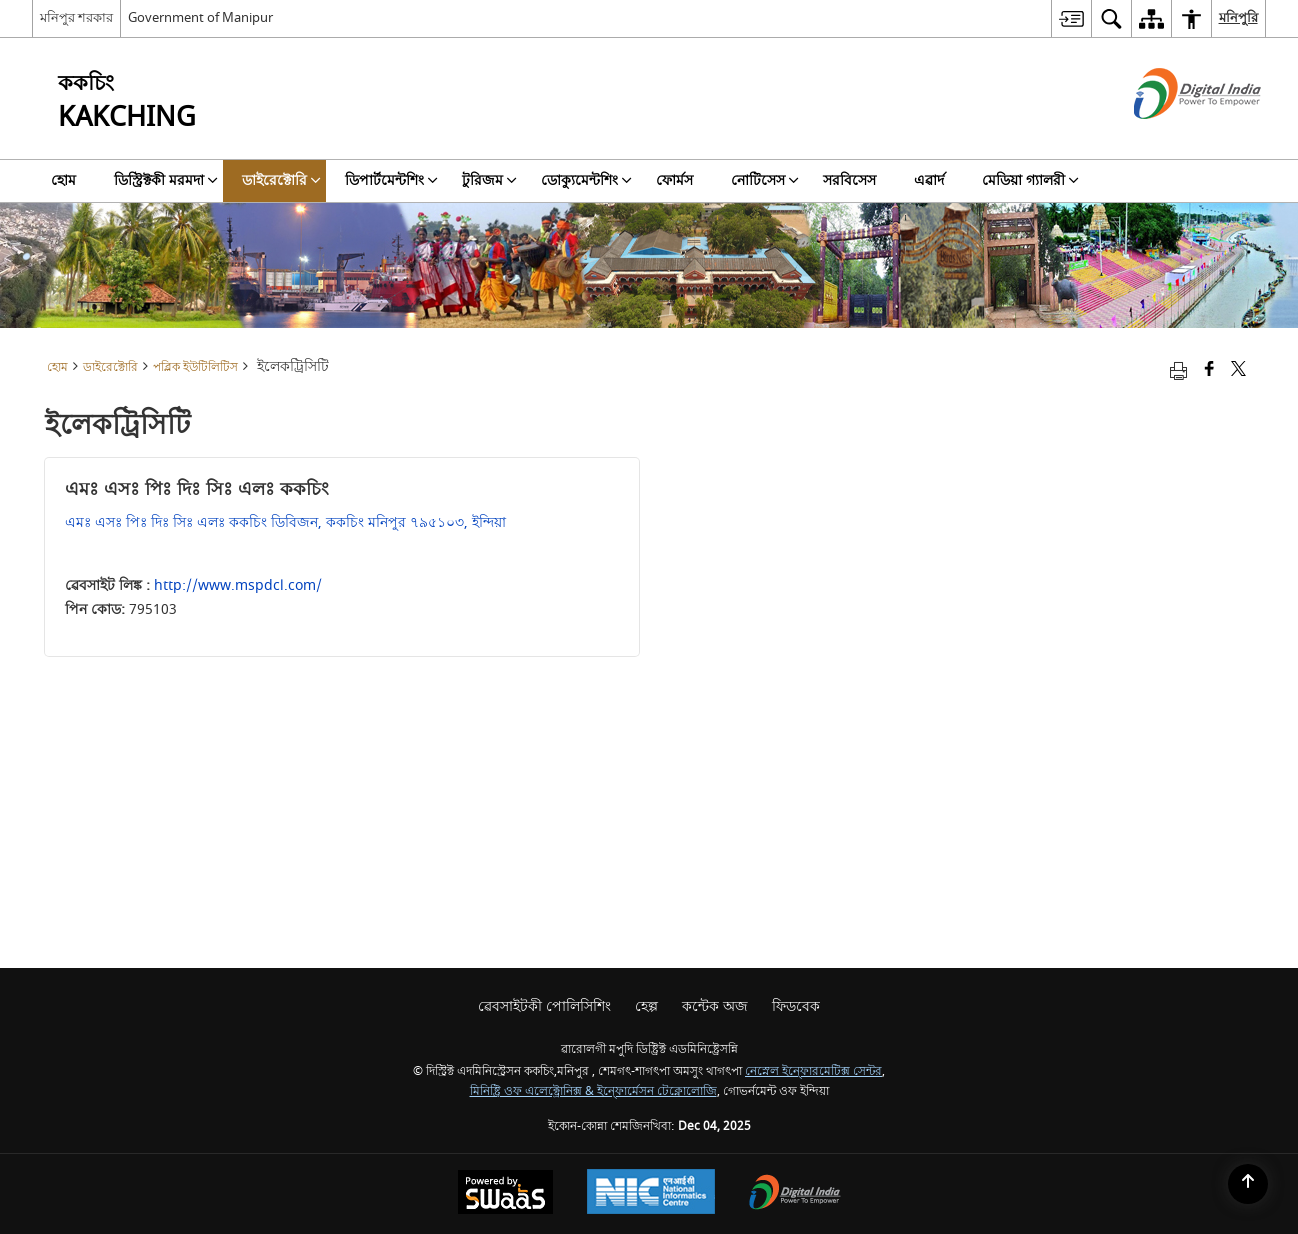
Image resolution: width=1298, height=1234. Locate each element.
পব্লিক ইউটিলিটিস (195, 367)
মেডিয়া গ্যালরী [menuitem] (1030, 180)
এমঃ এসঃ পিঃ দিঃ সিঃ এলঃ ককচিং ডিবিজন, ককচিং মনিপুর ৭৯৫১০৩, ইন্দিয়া (285, 522)
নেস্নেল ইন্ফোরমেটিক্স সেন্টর (813, 1071)
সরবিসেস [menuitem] (849, 180)
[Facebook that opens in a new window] (1209, 370)
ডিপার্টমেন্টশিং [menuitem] (391, 180)
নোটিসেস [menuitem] (765, 180)
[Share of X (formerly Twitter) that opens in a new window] (1238, 370)
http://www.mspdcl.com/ (238, 585)
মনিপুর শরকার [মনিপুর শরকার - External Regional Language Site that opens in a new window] (76, 17)
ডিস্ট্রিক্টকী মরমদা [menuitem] (166, 180)
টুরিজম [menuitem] (489, 180)
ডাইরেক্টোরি (110, 367)
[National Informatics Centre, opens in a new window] (651, 1194)
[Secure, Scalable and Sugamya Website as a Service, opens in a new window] (505, 1194)
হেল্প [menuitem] (646, 1006)
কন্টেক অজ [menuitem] (715, 1006)
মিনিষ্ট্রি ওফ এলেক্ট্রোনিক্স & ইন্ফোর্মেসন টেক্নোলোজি (593, 1091)
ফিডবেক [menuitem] (796, 1006)
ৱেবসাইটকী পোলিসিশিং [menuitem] (544, 1006)
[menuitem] (1071, 18)
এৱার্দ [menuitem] (929, 180)
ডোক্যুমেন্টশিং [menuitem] (586, 180)
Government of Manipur (200, 17)
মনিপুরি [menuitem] (1238, 17)
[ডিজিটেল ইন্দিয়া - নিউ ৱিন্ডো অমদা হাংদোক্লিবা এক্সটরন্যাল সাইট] (1172, 136)
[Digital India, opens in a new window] (795, 1194)
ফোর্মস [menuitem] (674, 180)
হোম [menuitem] (63, 180)
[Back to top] (1248, 1184)
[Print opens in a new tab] (1178, 370)
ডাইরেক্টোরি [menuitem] (281, 180)
